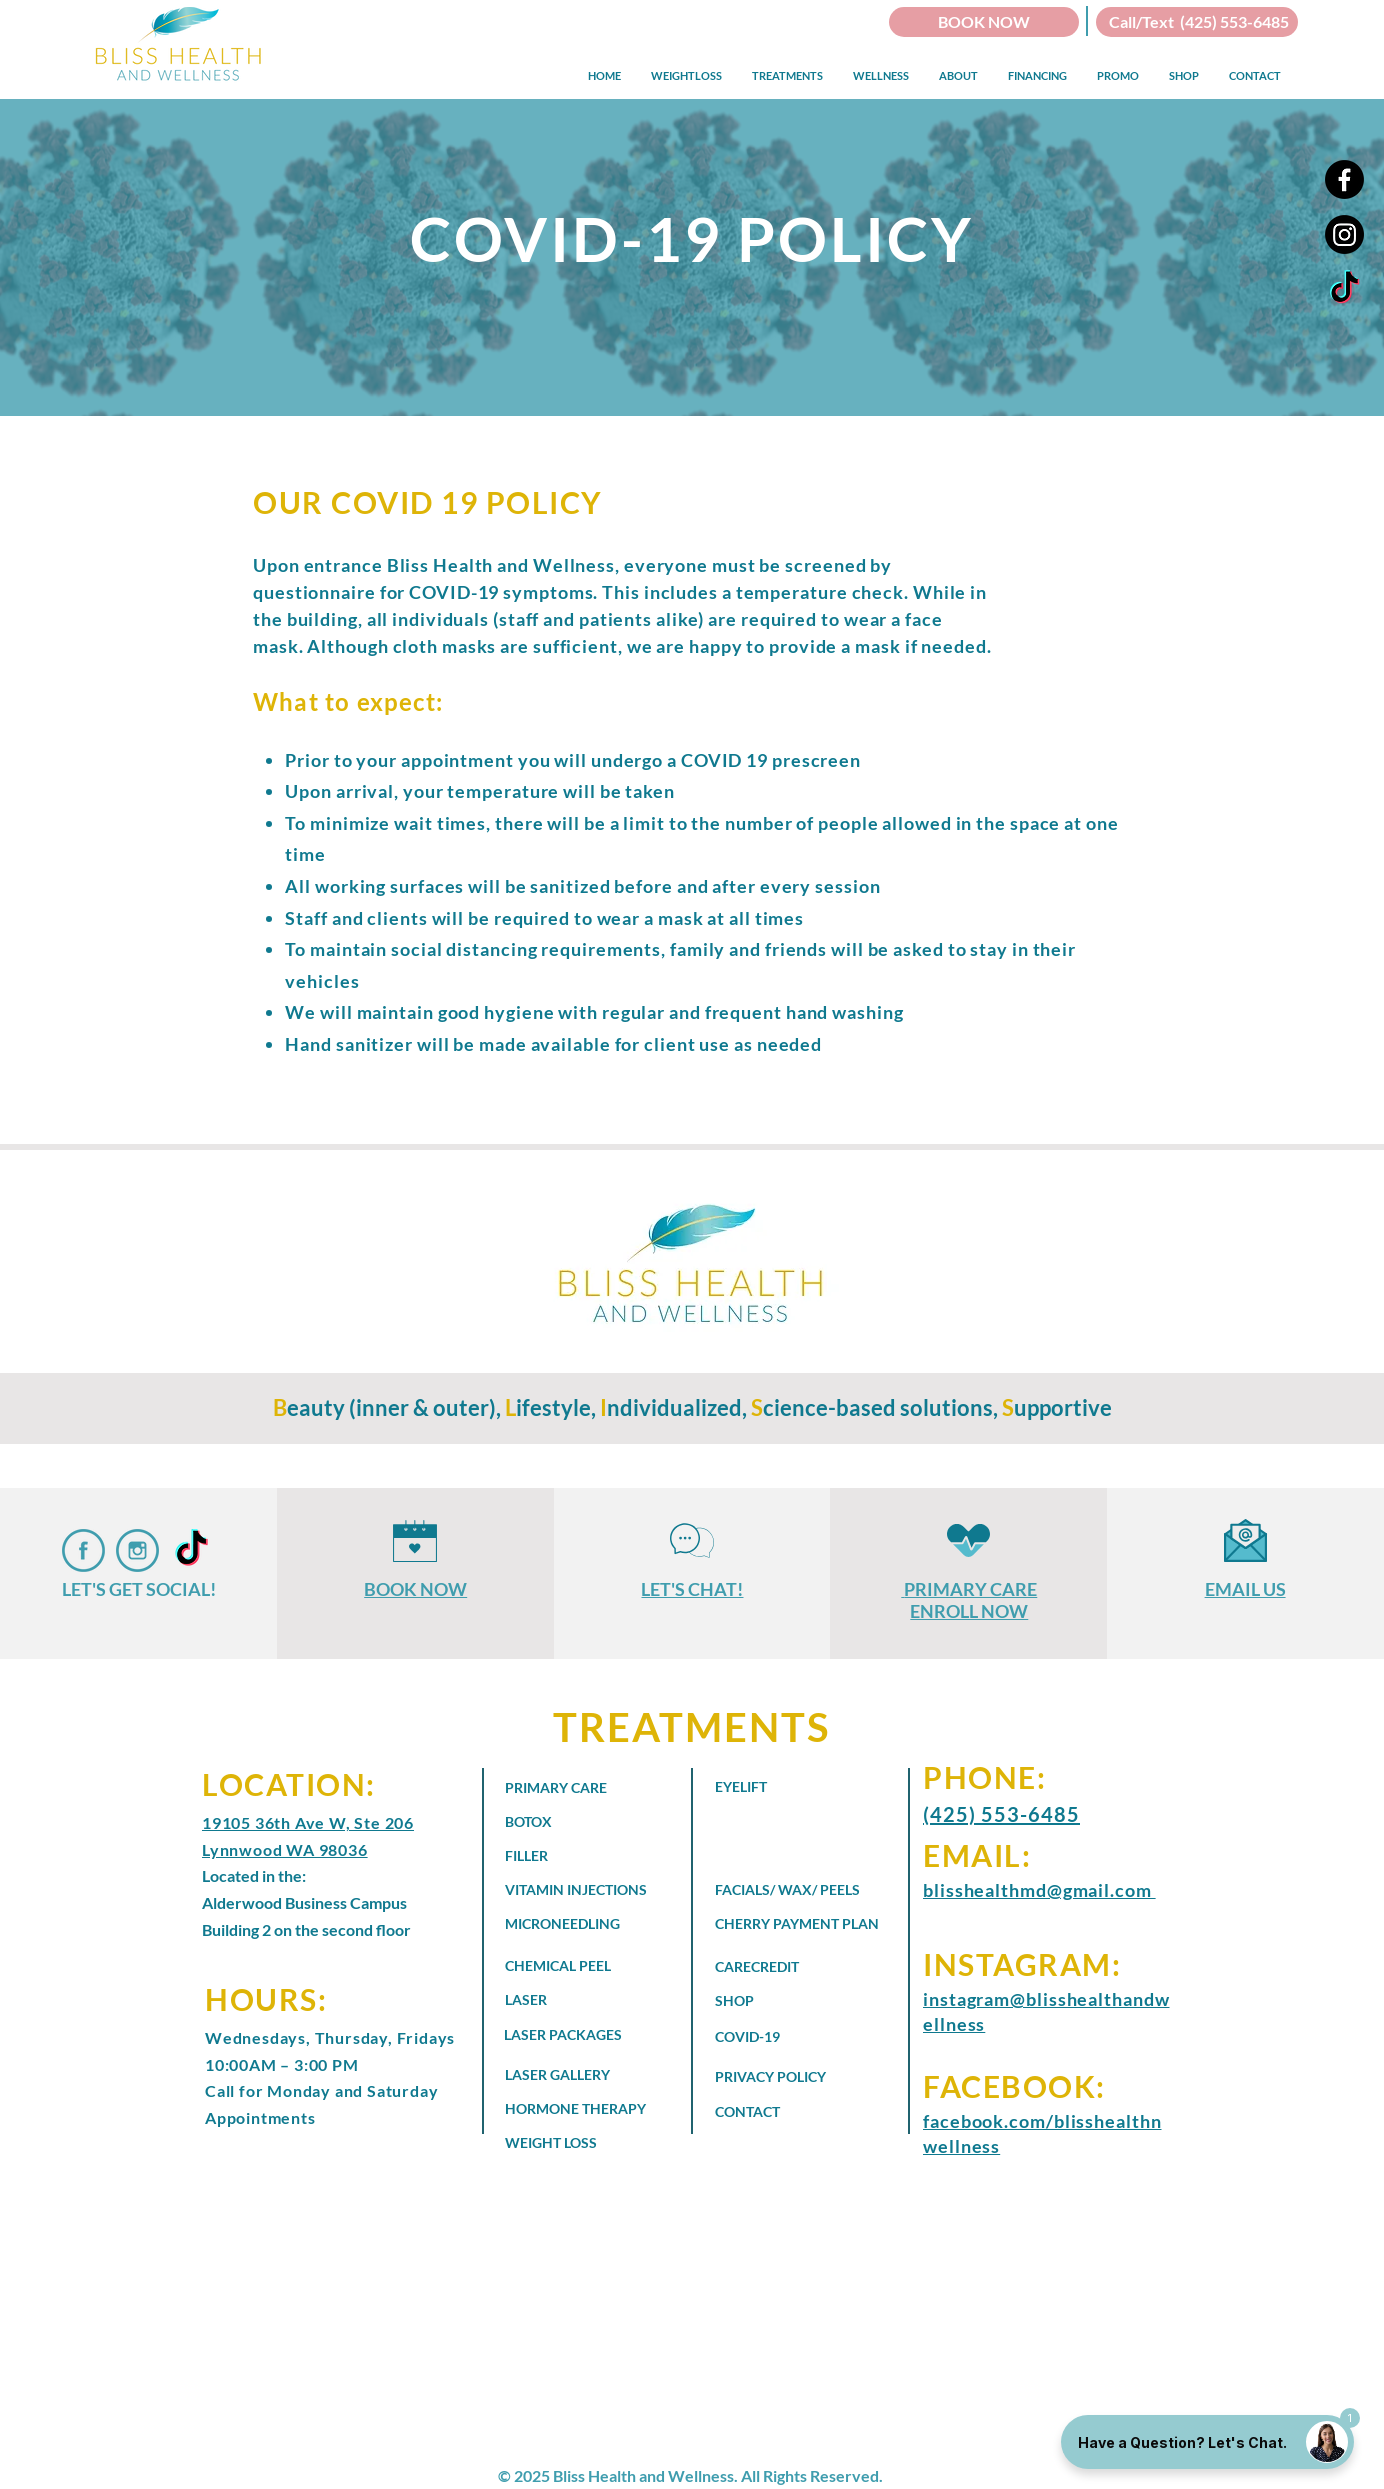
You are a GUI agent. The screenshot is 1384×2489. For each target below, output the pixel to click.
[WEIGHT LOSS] (566, 2143)
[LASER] (566, 2000)
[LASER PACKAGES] (579, 2035)
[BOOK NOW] (984, 22)
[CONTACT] (790, 2112)
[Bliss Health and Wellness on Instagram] (137, 1550)
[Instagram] (1344, 234)
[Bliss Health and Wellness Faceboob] (83, 1550)
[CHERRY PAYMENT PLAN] (809, 1924)
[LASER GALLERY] (580, 2075)
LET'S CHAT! (692, 1589)
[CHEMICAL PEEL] (585, 1966)
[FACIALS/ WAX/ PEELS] (790, 1890)
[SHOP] (795, 2001)
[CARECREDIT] (795, 1967)
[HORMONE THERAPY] (594, 2109)
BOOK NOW (415, 1589)
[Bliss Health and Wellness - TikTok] (1344, 289)
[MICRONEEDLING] (580, 1924)
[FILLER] (566, 1856)
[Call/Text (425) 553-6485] (1197, 22)
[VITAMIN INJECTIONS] (585, 1890)
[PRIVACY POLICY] (790, 2077)
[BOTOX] (566, 1822)
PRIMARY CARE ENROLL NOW (970, 1600)
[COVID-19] (776, 2037)
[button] (686, 75)
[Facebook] (1344, 179)
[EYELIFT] (776, 1787)
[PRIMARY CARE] (566, 1788)
